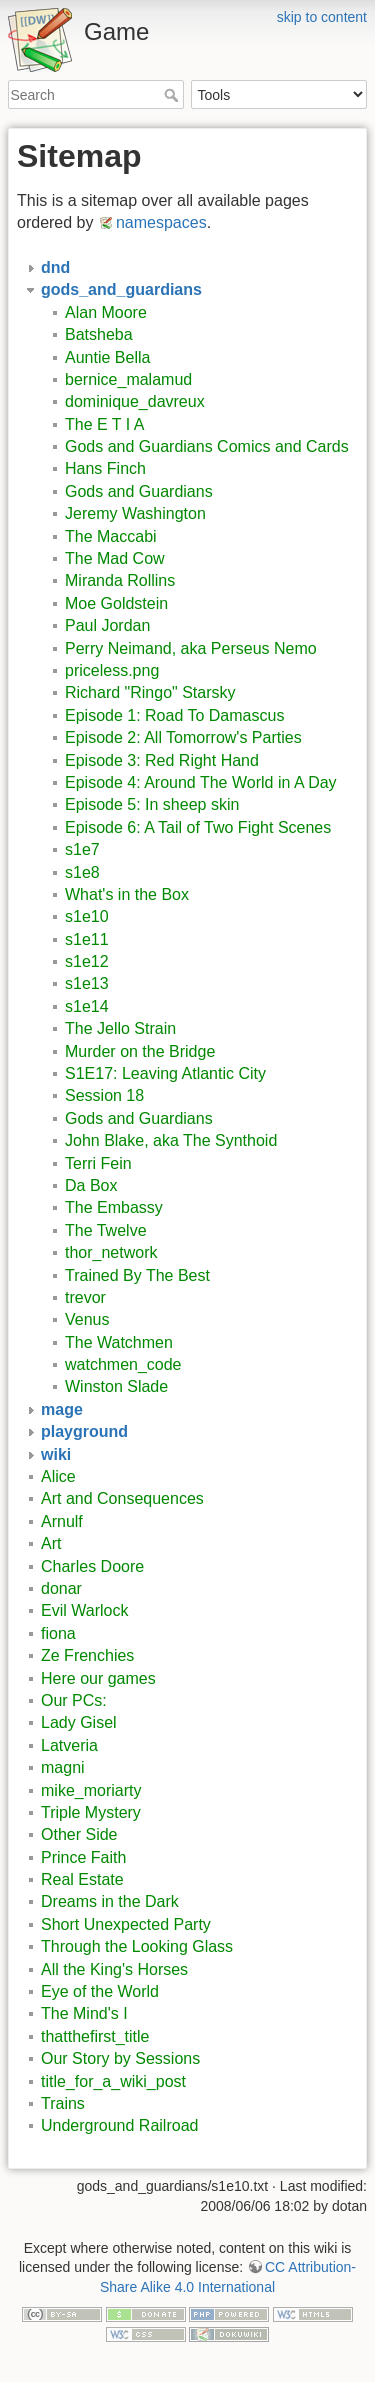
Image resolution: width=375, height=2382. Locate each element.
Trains (63, 2103)
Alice (58, 1476)
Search (173, 95)
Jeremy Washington (135, 513)
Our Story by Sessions (120, 2058)
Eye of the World (100, 1991)
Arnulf (62, 1521)
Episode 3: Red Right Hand (162, 760)
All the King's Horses (114, 1969)
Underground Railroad (119, 2125)
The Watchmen (119, 1342)
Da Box (91, 1185)
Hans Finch (105, 468)
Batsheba (99, 334)
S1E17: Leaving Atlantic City (165, 1073)
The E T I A (104, 424)
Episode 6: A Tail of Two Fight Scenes (198, 827)
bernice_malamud (128, 379)
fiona (58, 1633)
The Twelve (106, 1230)
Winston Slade (116, 1386)
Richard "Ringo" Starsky (150, 692)
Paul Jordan (107, 625)
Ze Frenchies (87, 1655)
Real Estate (82, 1879)
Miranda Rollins (120, 580)
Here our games (98, 1678)
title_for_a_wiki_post (113, 2081)
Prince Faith (83, 1857)
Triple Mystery (91, 1812)
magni (63, 1767)
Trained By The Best (137, 1275)
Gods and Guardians (139, 491)
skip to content (322, 17)
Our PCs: (74, 1700)
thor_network (111, 1252)
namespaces (161, 222)
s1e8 (82, 872)
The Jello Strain (120, 1028)
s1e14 (87, 1006)
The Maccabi (111, 536)
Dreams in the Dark (110, 1901)
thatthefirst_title (95, 2036)
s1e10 (87, 915)
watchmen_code (123, 1364)
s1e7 (82, 849)
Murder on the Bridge (140, 1051)
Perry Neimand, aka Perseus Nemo (191, 648)
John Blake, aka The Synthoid (171, 1140)
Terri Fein (98, 1163)
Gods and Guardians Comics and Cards (207, 446)
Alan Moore (106, 312)
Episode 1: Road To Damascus (174, 715)
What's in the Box (127, 894)
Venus (87, 1319)
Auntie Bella (107, 357)
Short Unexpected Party (126, 1924)
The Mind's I (84, 2013)
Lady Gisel (79, 1722)
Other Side (79, 1834)
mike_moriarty (91, 1790)
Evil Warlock (84, 1610)
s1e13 (87, 983)
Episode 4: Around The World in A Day (201, 782)
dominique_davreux (135, 401)
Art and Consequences (122, 1498)
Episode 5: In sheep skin (152, 804)
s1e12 (87, 961)
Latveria (69, 1745)
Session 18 (104, 1095)
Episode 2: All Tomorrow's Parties (183, 737)
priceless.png (112, 670)
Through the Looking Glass (137, 1946)
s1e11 (87, 939)
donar (61, 1588)
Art (51, 1543)
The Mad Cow (115, 558)
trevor (85, 1297)
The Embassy (114, 1207)
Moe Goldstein (116, 603)
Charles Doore (92, 1566)
